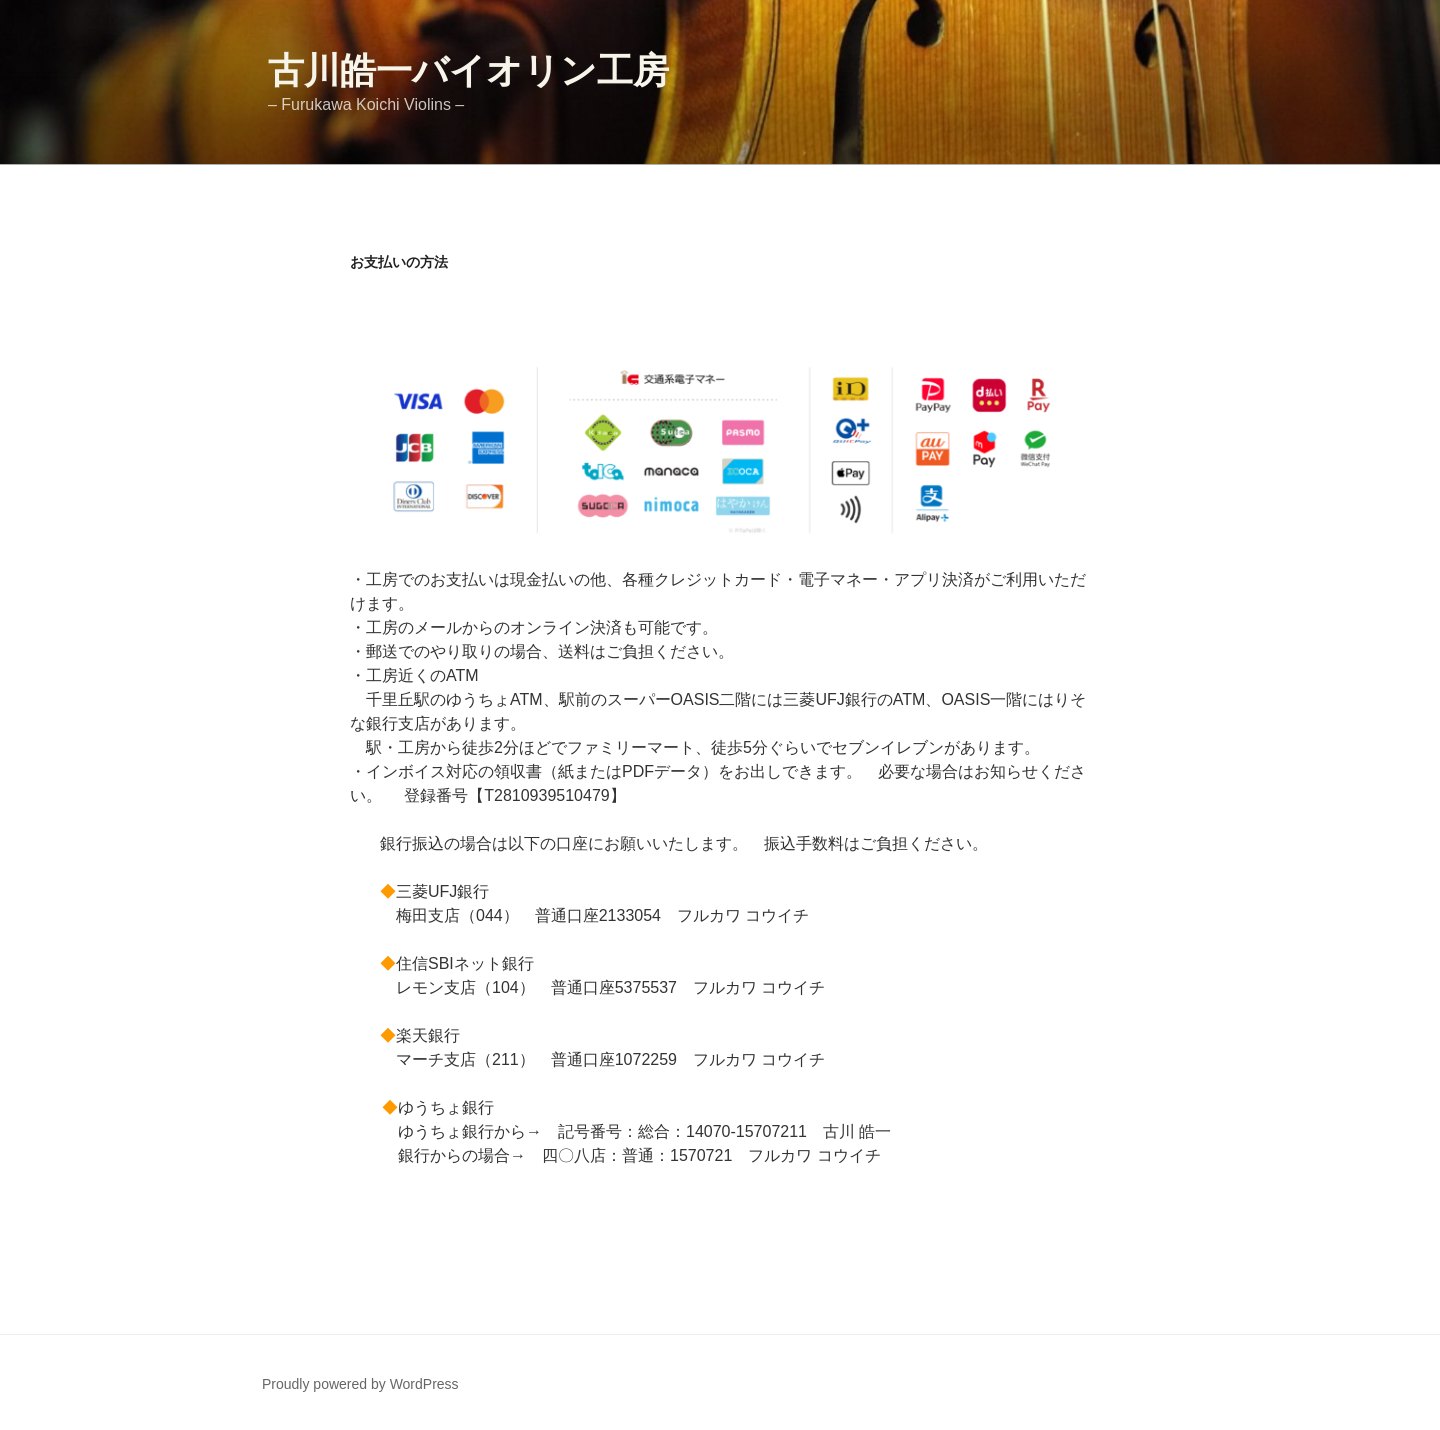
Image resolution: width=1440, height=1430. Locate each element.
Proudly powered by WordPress (360, 1384)
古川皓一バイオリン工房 (468, 70)
